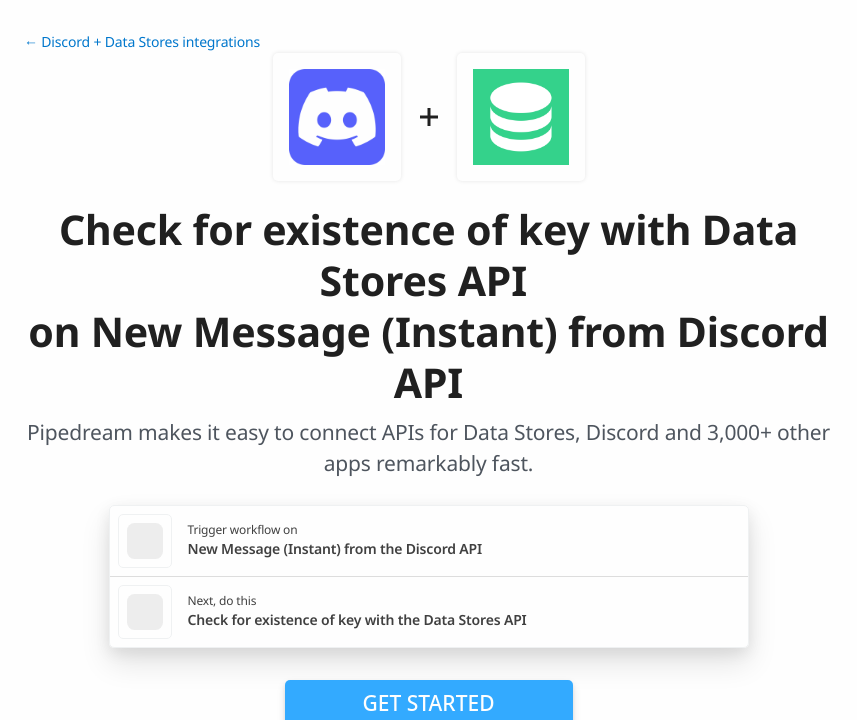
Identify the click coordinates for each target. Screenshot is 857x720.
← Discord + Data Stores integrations (142, 42)
